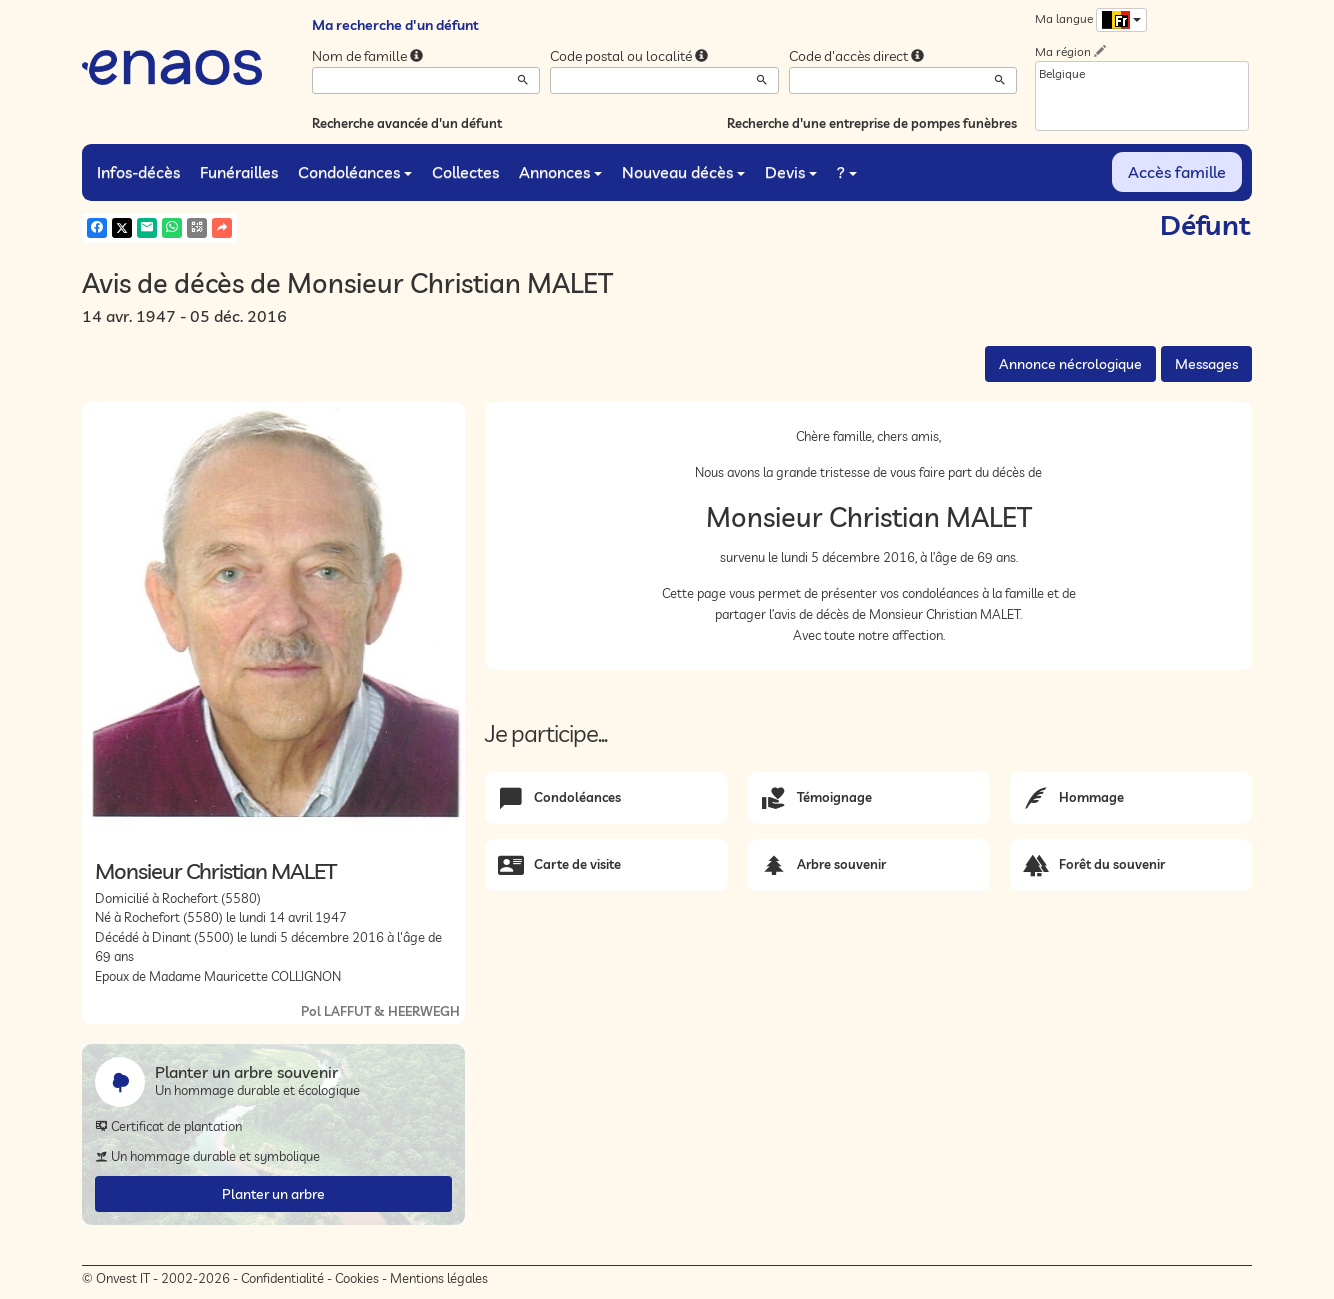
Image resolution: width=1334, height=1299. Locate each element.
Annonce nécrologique (1070, 364)
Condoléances (355, 172)
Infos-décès (138, 172)
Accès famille (1177, 172)
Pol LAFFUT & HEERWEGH (380, 1011)
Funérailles (239, 172)
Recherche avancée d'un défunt (407, 123)
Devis (791, 172)
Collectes (465, 172)
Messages (1206, 364)
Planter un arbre (273, 1194)
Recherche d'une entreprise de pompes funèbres (872, 123)
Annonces (560, 172)
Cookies (357, 1278)
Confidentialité (282, 1278)
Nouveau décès (683, 172)
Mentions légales (439, 1278)
